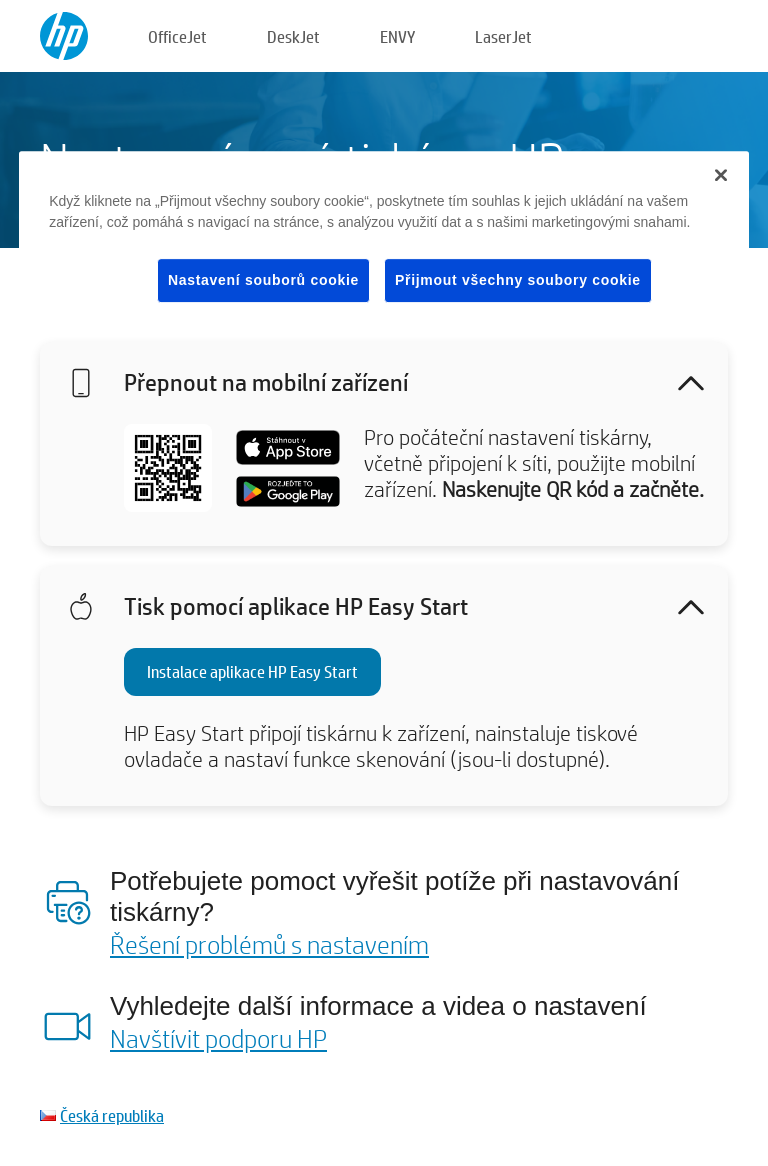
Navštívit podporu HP (218, 1038)
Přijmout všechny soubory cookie (518, 280)
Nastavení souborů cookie (263, 280)
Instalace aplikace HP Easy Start (252, 671)
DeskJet (293, 36)
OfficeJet (177, 36)
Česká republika (112, 1115)
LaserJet (503, 36)
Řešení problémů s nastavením (269, 944)
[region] (384, 243)
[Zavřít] (721, 175)
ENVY (397, 36)
